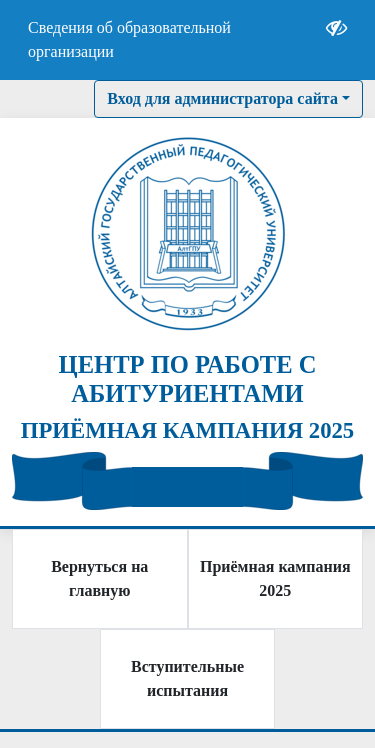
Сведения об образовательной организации (129, 39)
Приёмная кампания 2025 (275, 578)
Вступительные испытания (187, 678)
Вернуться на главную (99, 578)
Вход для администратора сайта (222, 98)
